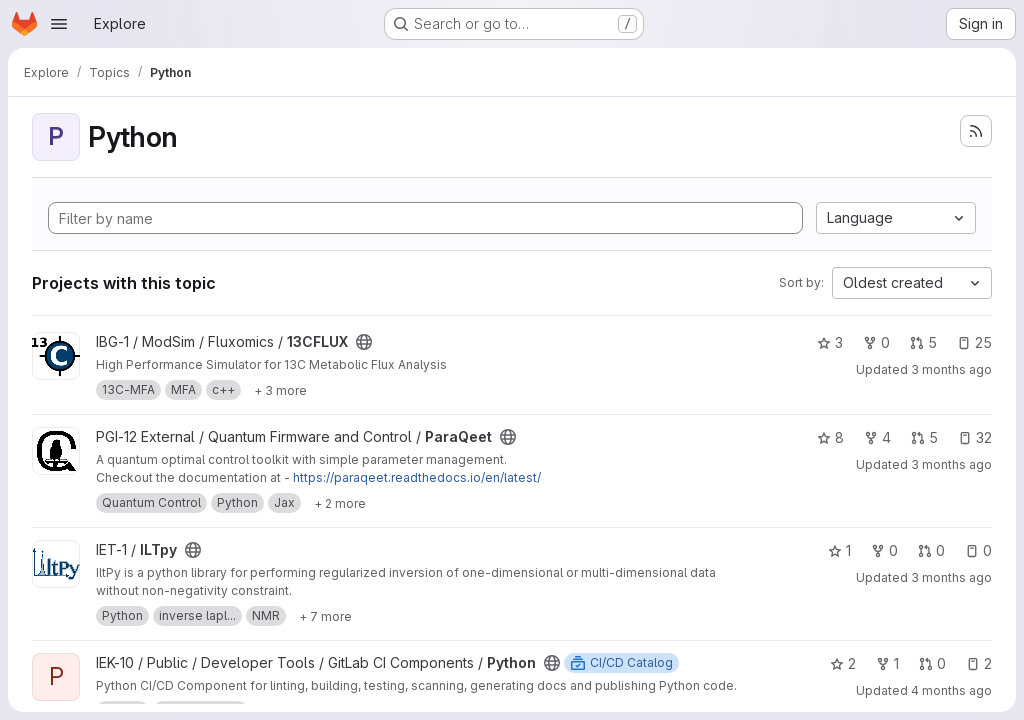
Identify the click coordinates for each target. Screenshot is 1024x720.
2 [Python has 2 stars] (843, 663)
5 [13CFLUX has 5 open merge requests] (923, 342)
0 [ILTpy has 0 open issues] (978, 550)
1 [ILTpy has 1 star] (839, 550)
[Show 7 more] (325, 616)
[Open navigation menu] (59, 24)
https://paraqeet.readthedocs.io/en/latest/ (417, 477)
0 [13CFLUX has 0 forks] (876, 342)
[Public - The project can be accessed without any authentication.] (364, 342)
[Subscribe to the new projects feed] (976, 131)
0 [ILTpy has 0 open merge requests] (931, 550)
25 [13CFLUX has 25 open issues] (974, 342)
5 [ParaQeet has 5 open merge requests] (924, 437)
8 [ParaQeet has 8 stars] (830, 437)
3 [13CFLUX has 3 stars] (830, 342)
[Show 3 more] (280, 390)
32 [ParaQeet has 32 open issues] (975, 437)
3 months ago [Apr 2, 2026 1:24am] (951, 577)
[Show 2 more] (340, 503)
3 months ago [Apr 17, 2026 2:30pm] (951, 464)
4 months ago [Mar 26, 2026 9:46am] (951, 690)
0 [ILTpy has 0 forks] (884, 550)
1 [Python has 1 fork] (887, 663)
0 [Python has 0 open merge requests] (932, 663)
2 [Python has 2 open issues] (979, 663)
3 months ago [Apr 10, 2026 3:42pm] (951, 369)
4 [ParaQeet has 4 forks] (877, 437)
